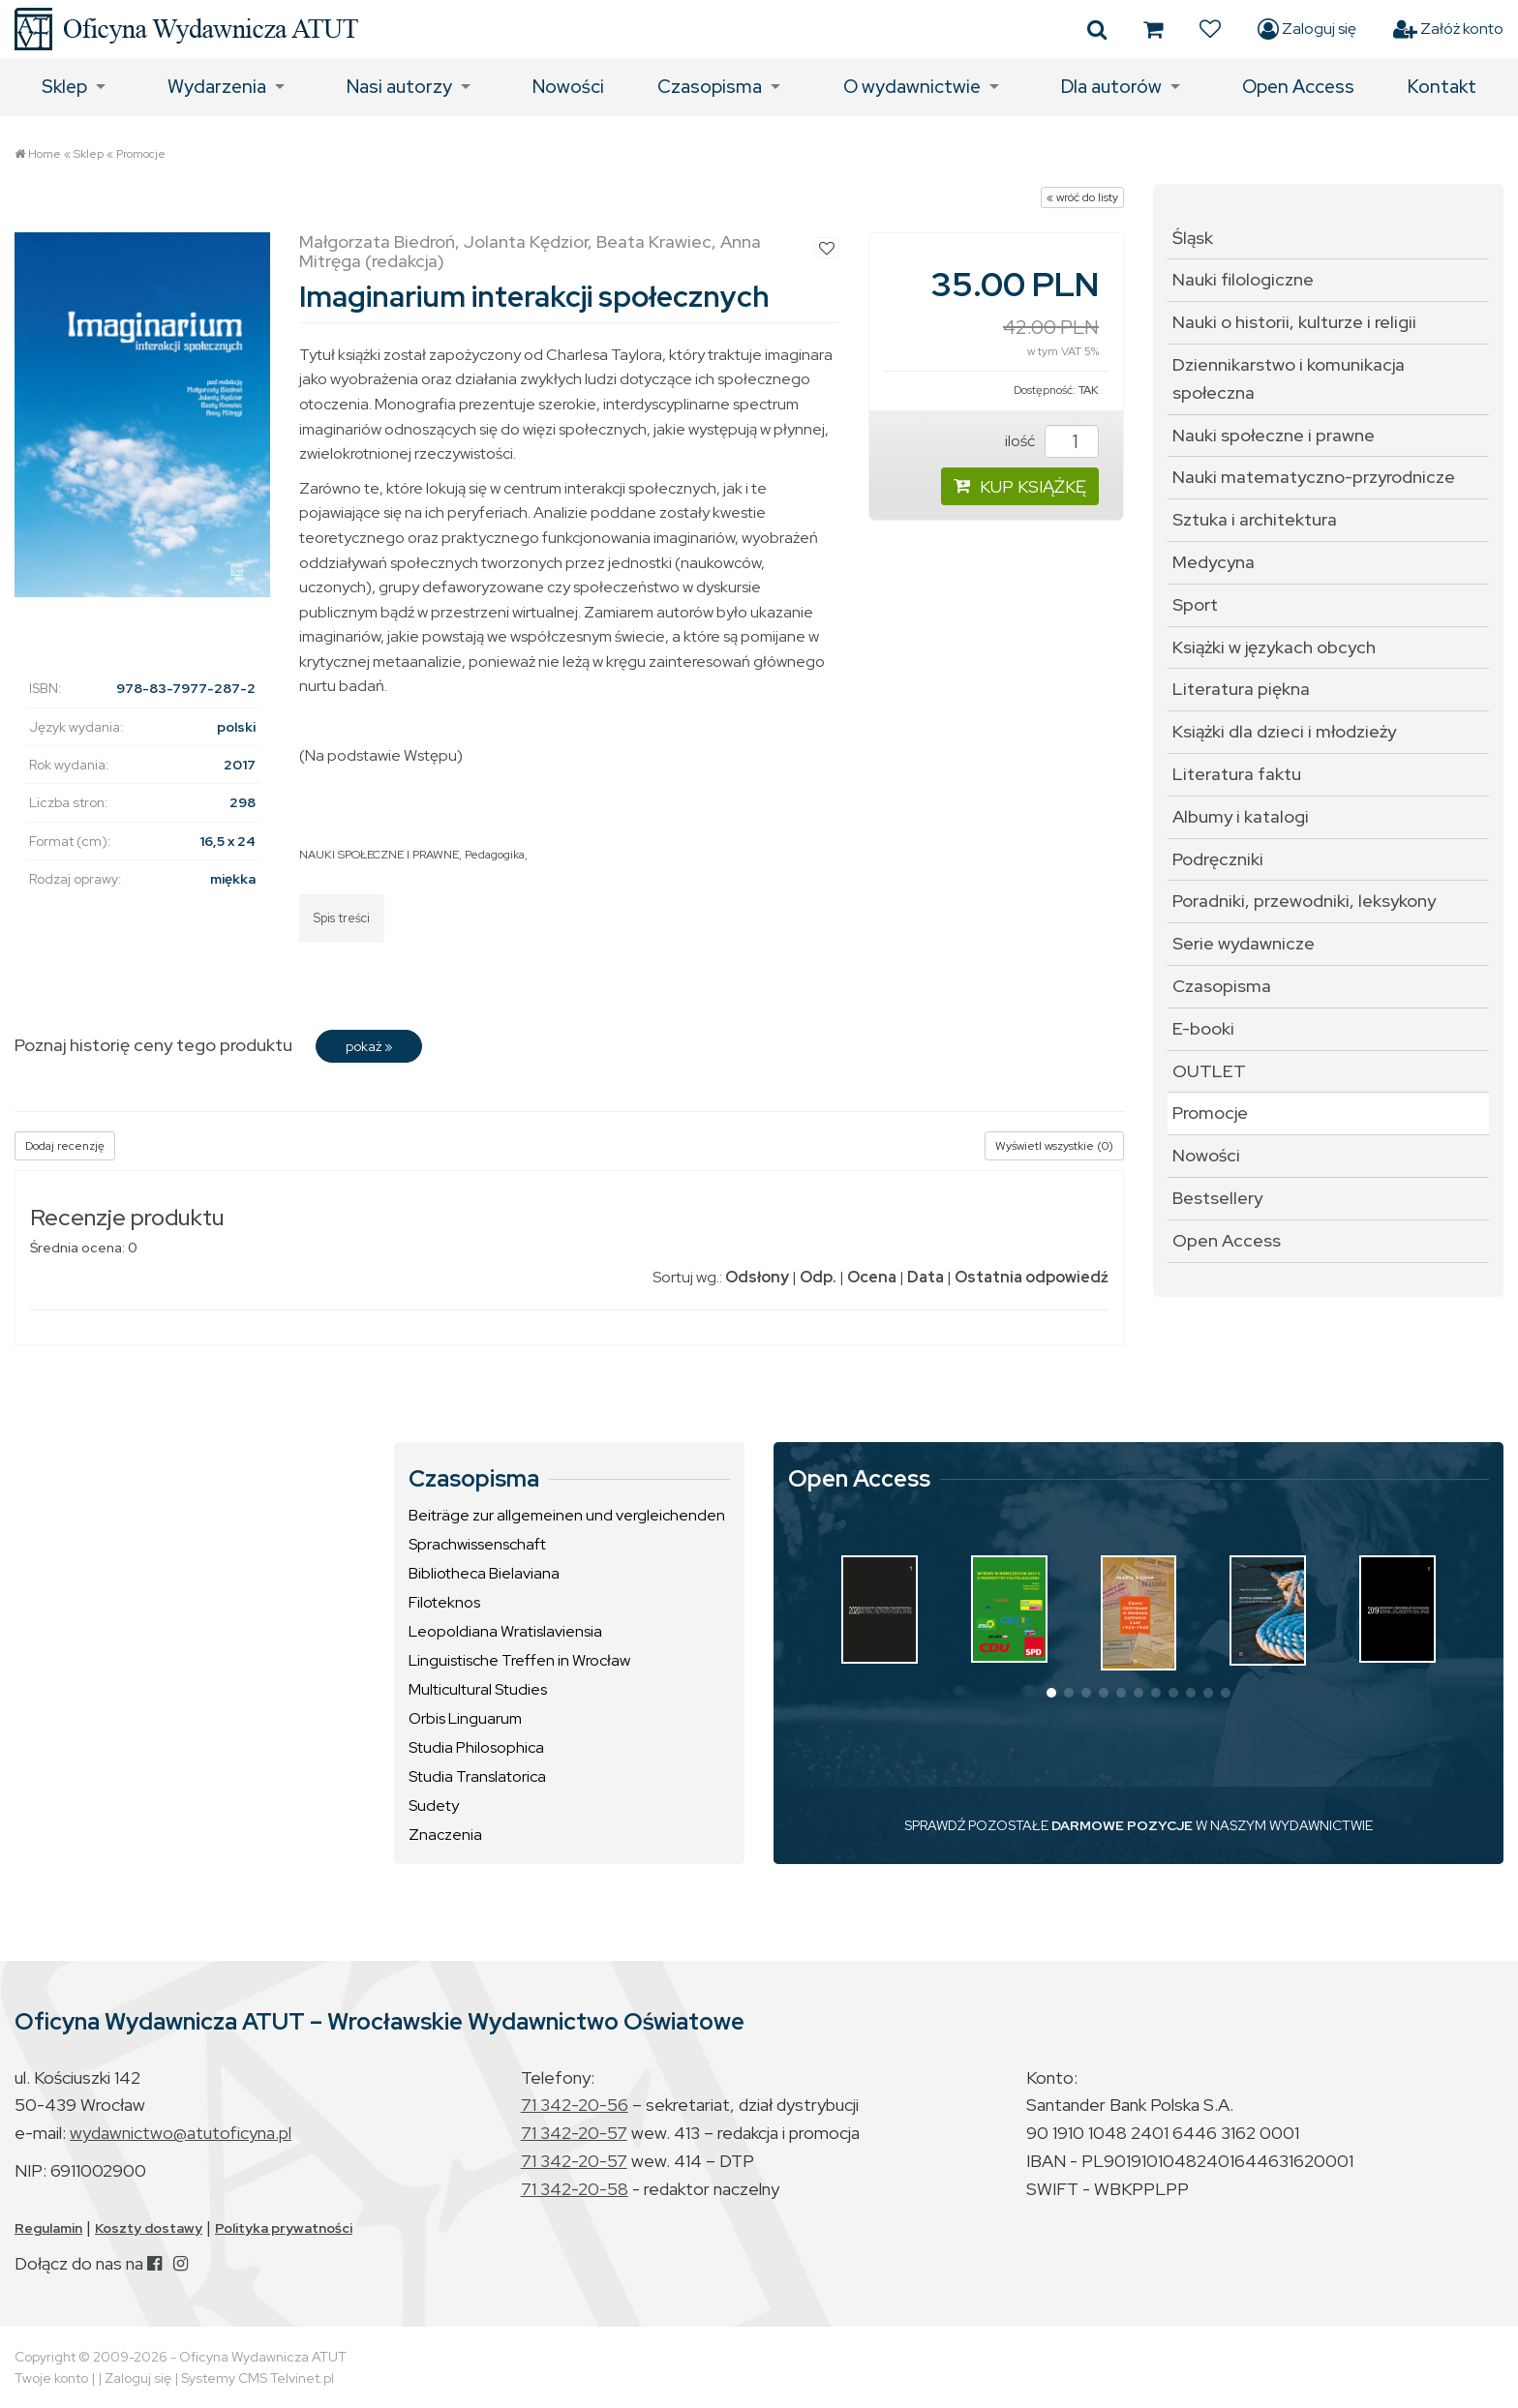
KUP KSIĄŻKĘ (1020, 486)
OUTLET (1209, 1071)
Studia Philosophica (476, 1747)
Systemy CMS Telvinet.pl (257, 2378)
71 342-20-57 (574, 2133)
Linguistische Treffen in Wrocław (519, 1660)
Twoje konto (51, 2378)
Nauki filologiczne (1243, 279)
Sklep (64, 87)
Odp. (818, 1277)
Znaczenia (445, 1834)
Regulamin (48, 2228)
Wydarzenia (216, 87)
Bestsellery (1217, 1198)
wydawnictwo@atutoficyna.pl (180, 2133)
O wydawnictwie (912, 87)
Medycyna (1213, 562)
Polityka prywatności (283, 2228)
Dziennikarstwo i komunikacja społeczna (1288, 378)
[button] (1051, 1693)
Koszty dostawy (148, 2228)
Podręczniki (1217, 859)
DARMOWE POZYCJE (1122, 1825)
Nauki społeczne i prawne (1273, 435)
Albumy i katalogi (1240, 816)
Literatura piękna (1241, 688)
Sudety (434, 1805)
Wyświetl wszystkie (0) (1054, 1146)
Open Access (1298, 87)
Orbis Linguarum (465, 1718)
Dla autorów (1111, 87)
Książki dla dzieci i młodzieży (1284, 731)
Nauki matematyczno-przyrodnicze (1313, 477)
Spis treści (342, 918)
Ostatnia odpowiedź (1031, 1277)
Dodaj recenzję (65, 1146)
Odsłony (757, 1277)
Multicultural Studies (478, 1689)
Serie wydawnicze (1243, 943)
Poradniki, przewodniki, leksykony (1304, 900)
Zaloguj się (1307, 29)
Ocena (871, 1277)
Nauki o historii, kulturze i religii (1294, 322)
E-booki (1203, 1028)
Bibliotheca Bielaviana (484, 1573)
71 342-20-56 (574, 2104)
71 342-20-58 (574, 2189)
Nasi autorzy (399, 87)
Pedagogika (495, 854)
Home (44, 154)
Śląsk (1192, 237)
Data (925, 1277)
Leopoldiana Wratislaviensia (505, 1631)
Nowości (568, 87)
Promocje (141, 154)
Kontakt (1442, 87)
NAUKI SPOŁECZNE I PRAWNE (379, 854)
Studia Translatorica (477, 1776)
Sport (1195, 604)
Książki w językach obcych (1274, 647)
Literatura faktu (1236, 774)
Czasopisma (709, 87)
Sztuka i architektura (1254, 519)
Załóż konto (1448, 29)
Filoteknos (444, 1602)
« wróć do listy (1082, 197)
